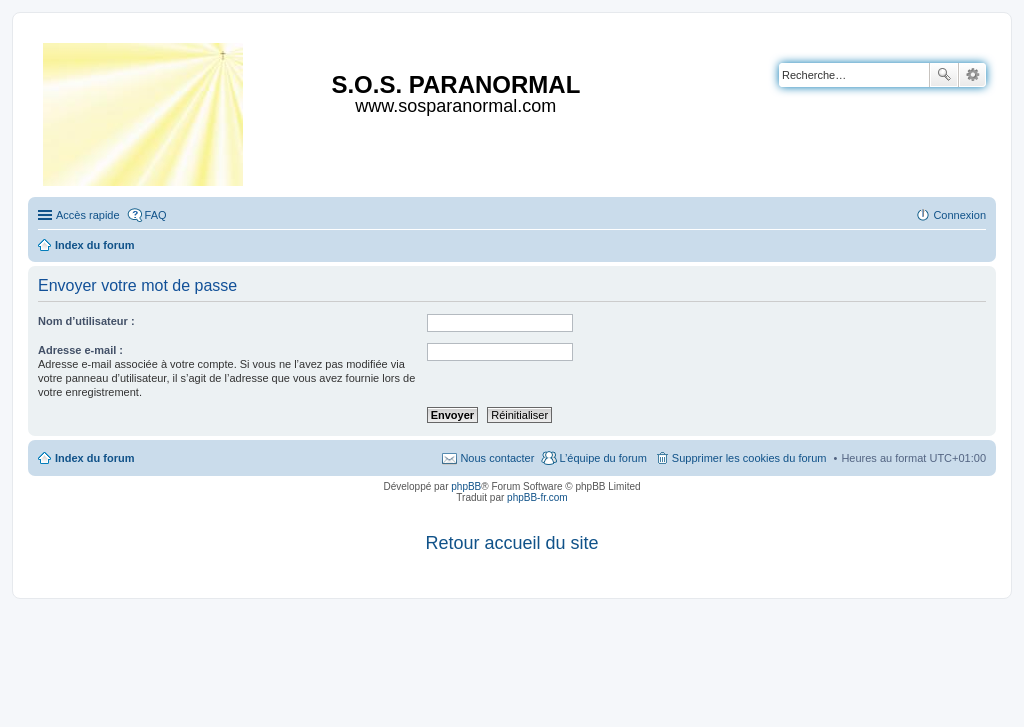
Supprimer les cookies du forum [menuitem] (749, 458)
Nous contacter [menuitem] (497, 458)
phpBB (466, 486)
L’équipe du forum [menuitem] (602, 458)
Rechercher (944, 75)
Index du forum (94, 458)
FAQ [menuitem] (156, 215)
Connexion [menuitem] (959, 215)
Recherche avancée (972, 75)
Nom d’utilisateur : (86, 321)
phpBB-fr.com (537, 497)
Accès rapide (88, 215)
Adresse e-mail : (80, 350)
